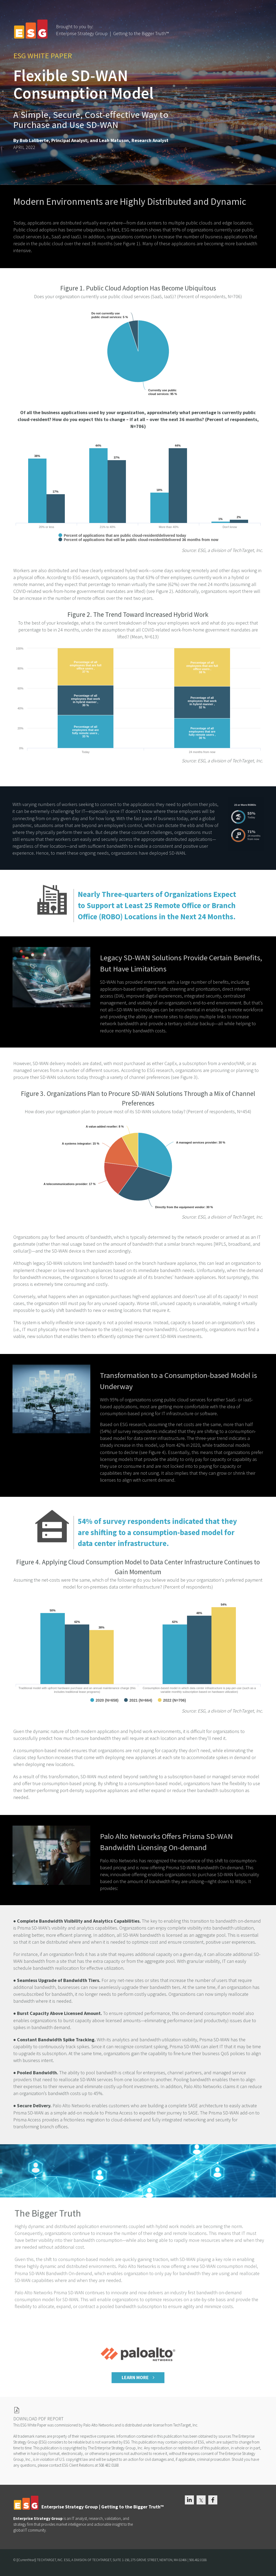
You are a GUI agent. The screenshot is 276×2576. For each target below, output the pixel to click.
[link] (138, 2409)
